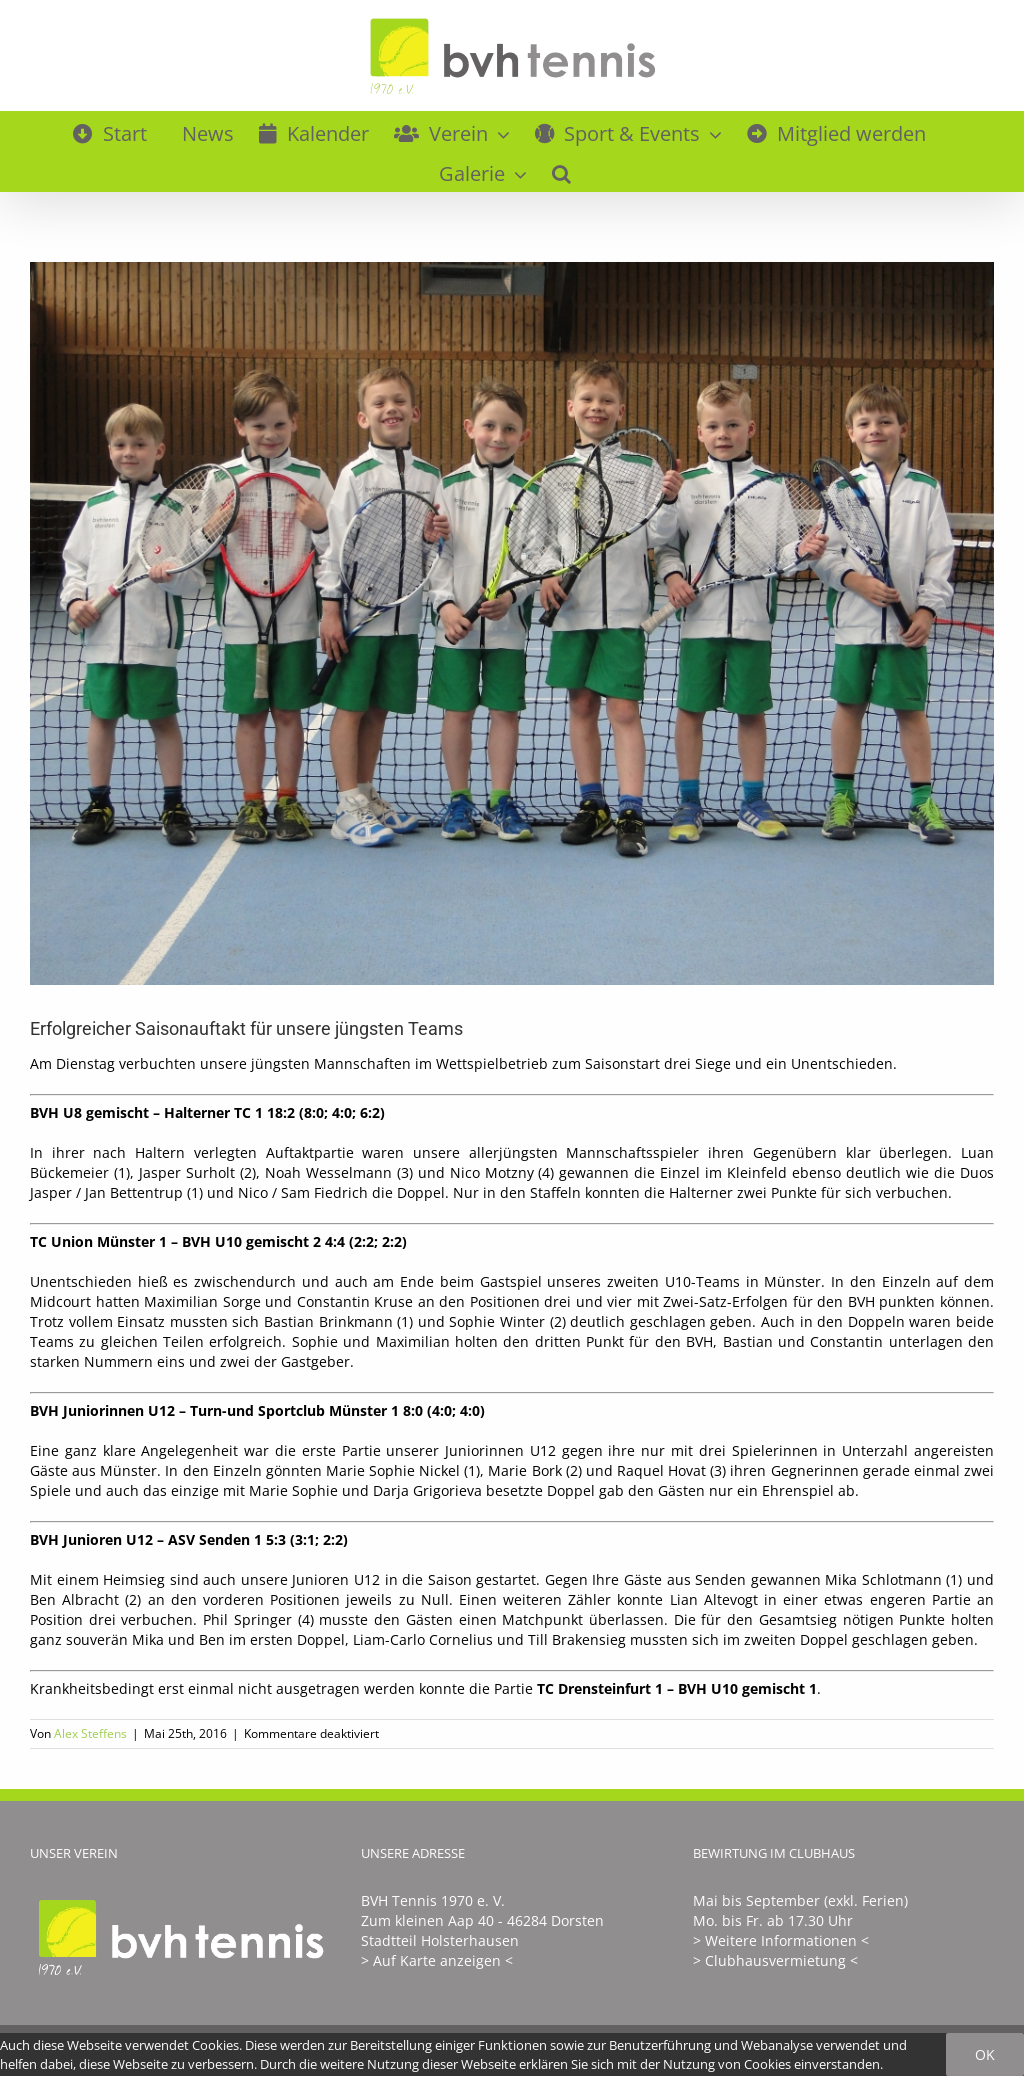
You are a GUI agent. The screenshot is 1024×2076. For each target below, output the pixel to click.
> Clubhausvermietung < (775, 1960)
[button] (561, 171)
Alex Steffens (90, 1733)
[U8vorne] (512, 623)
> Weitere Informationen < (781, 1940)
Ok (985, 2054)
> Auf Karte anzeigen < (437, 1960)
